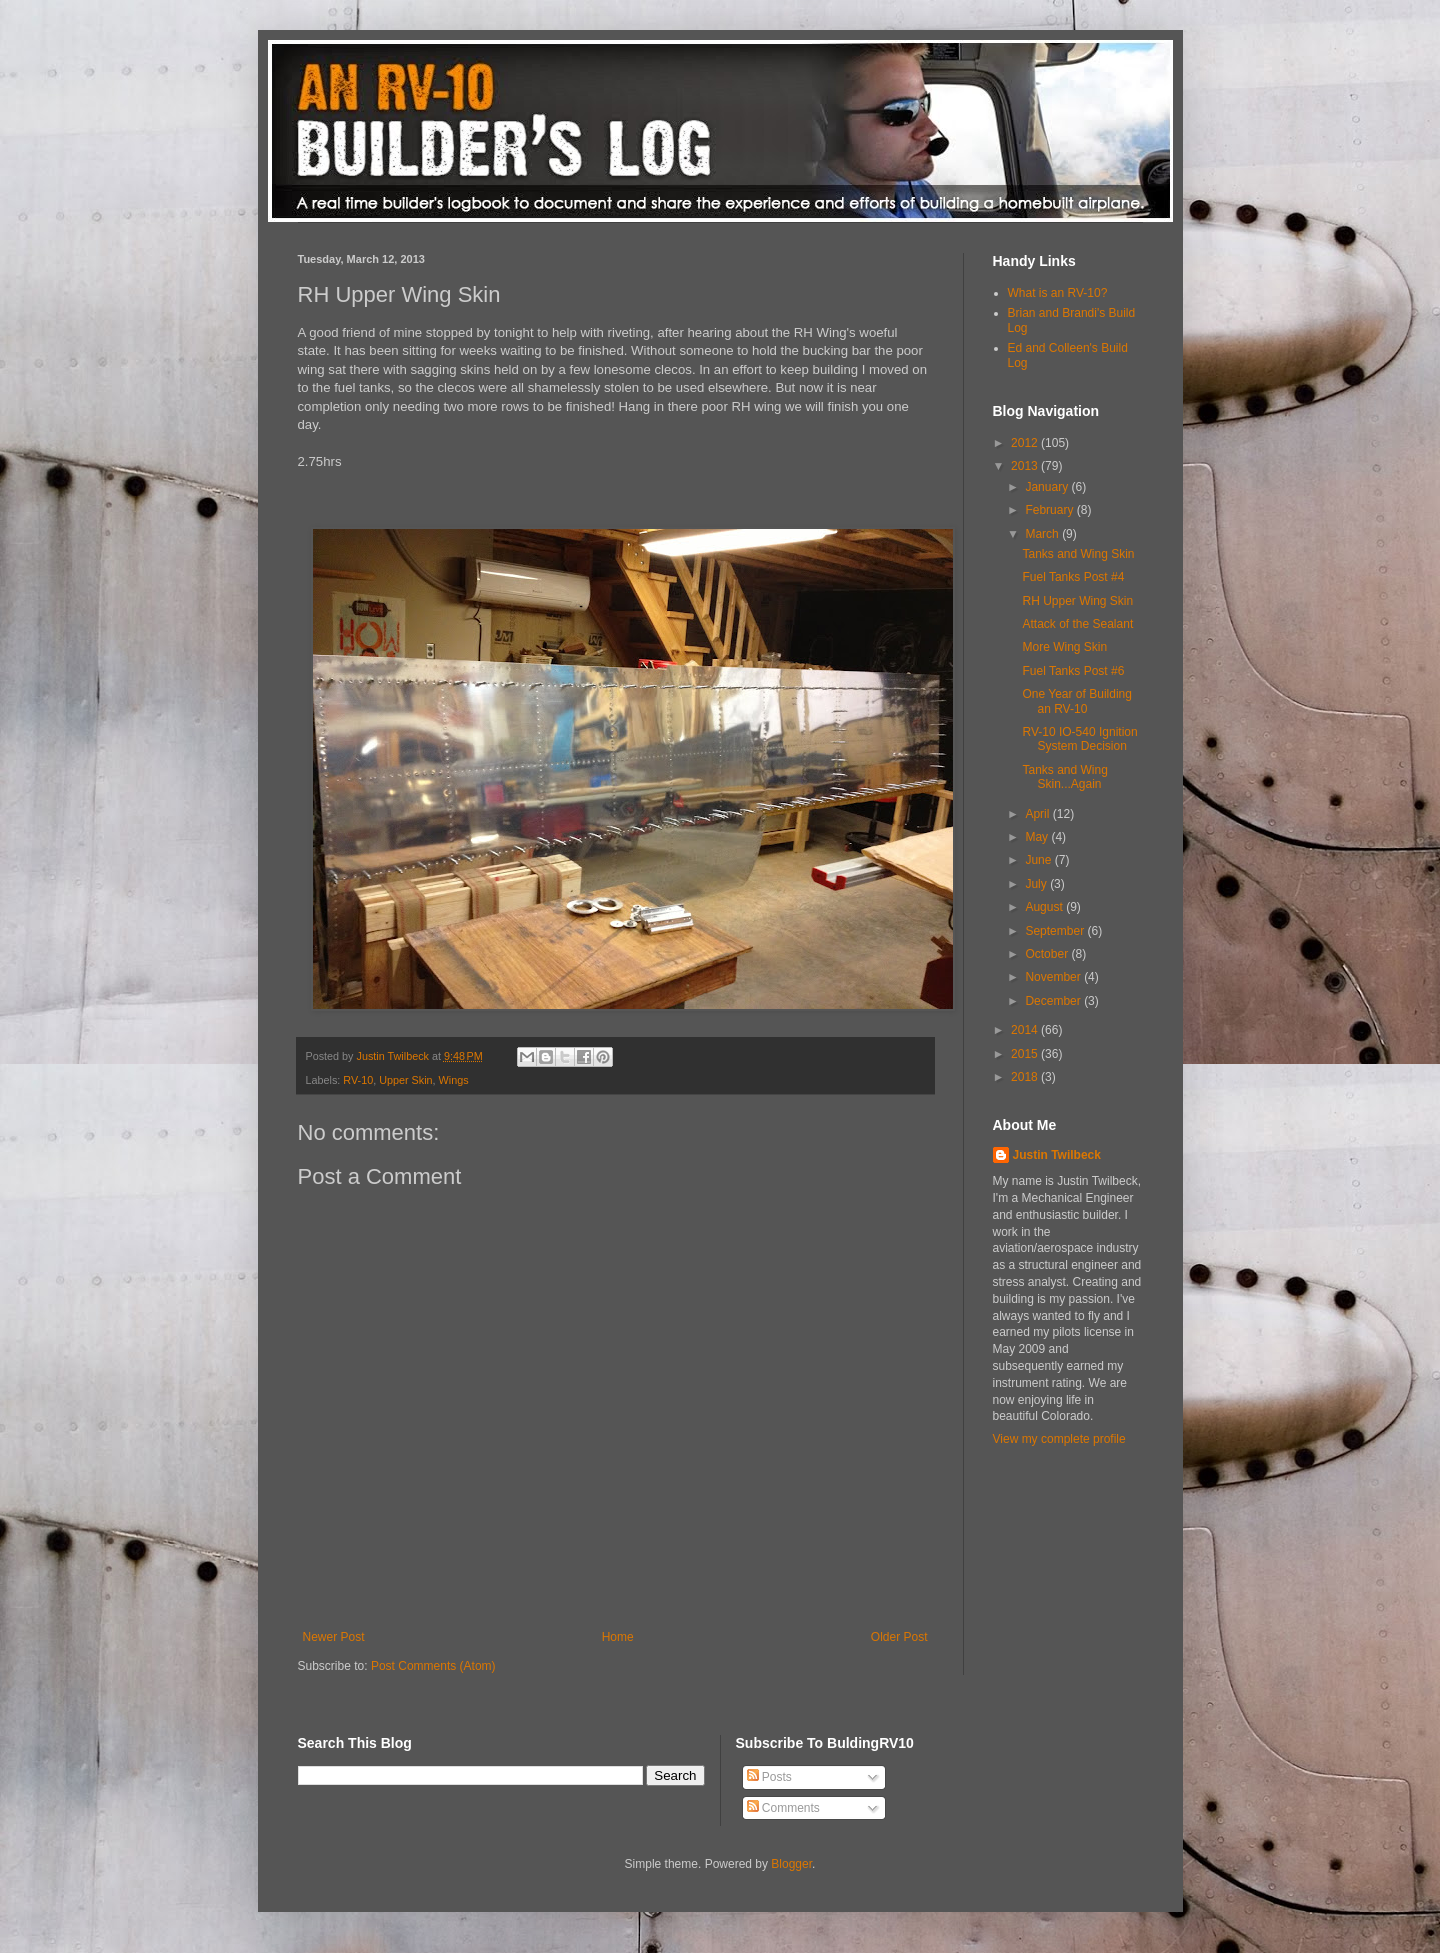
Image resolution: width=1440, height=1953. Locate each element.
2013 (1026, 466)
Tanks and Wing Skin (1078, 554)
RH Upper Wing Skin (1077, 601)
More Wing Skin (1064, 647)
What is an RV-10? (1058, 293)
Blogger (791, 1864)
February (1050, 510)
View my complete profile (1059, 1439)
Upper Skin (405, 1080)
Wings (454, 1080)
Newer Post (334, 1637)
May (1038, 837)
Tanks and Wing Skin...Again (1064, 777)
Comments (783, 1808)
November (1054, 977)
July (1037, 884)
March (1043, 534)
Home (618, 1637)
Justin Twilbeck (1057, 1155)
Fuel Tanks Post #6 (1073, 671)
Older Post (899, 1637)
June (1039, 860)
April (1038, 814)
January (1048, 487)
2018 (1026, 1077)
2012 (1026, 443)
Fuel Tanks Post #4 (1073, 577)
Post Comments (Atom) (433, 1666)
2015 (1026, 1054)
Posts (769, 1777)
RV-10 (358, 1080)
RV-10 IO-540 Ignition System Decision (1079, 739)
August (1045, 907)
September (1056, 931)
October (1048, 954)
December (1054, 1001)
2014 (1026, 1030)
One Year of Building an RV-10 (1076, 701)
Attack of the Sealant (1077, 624)
